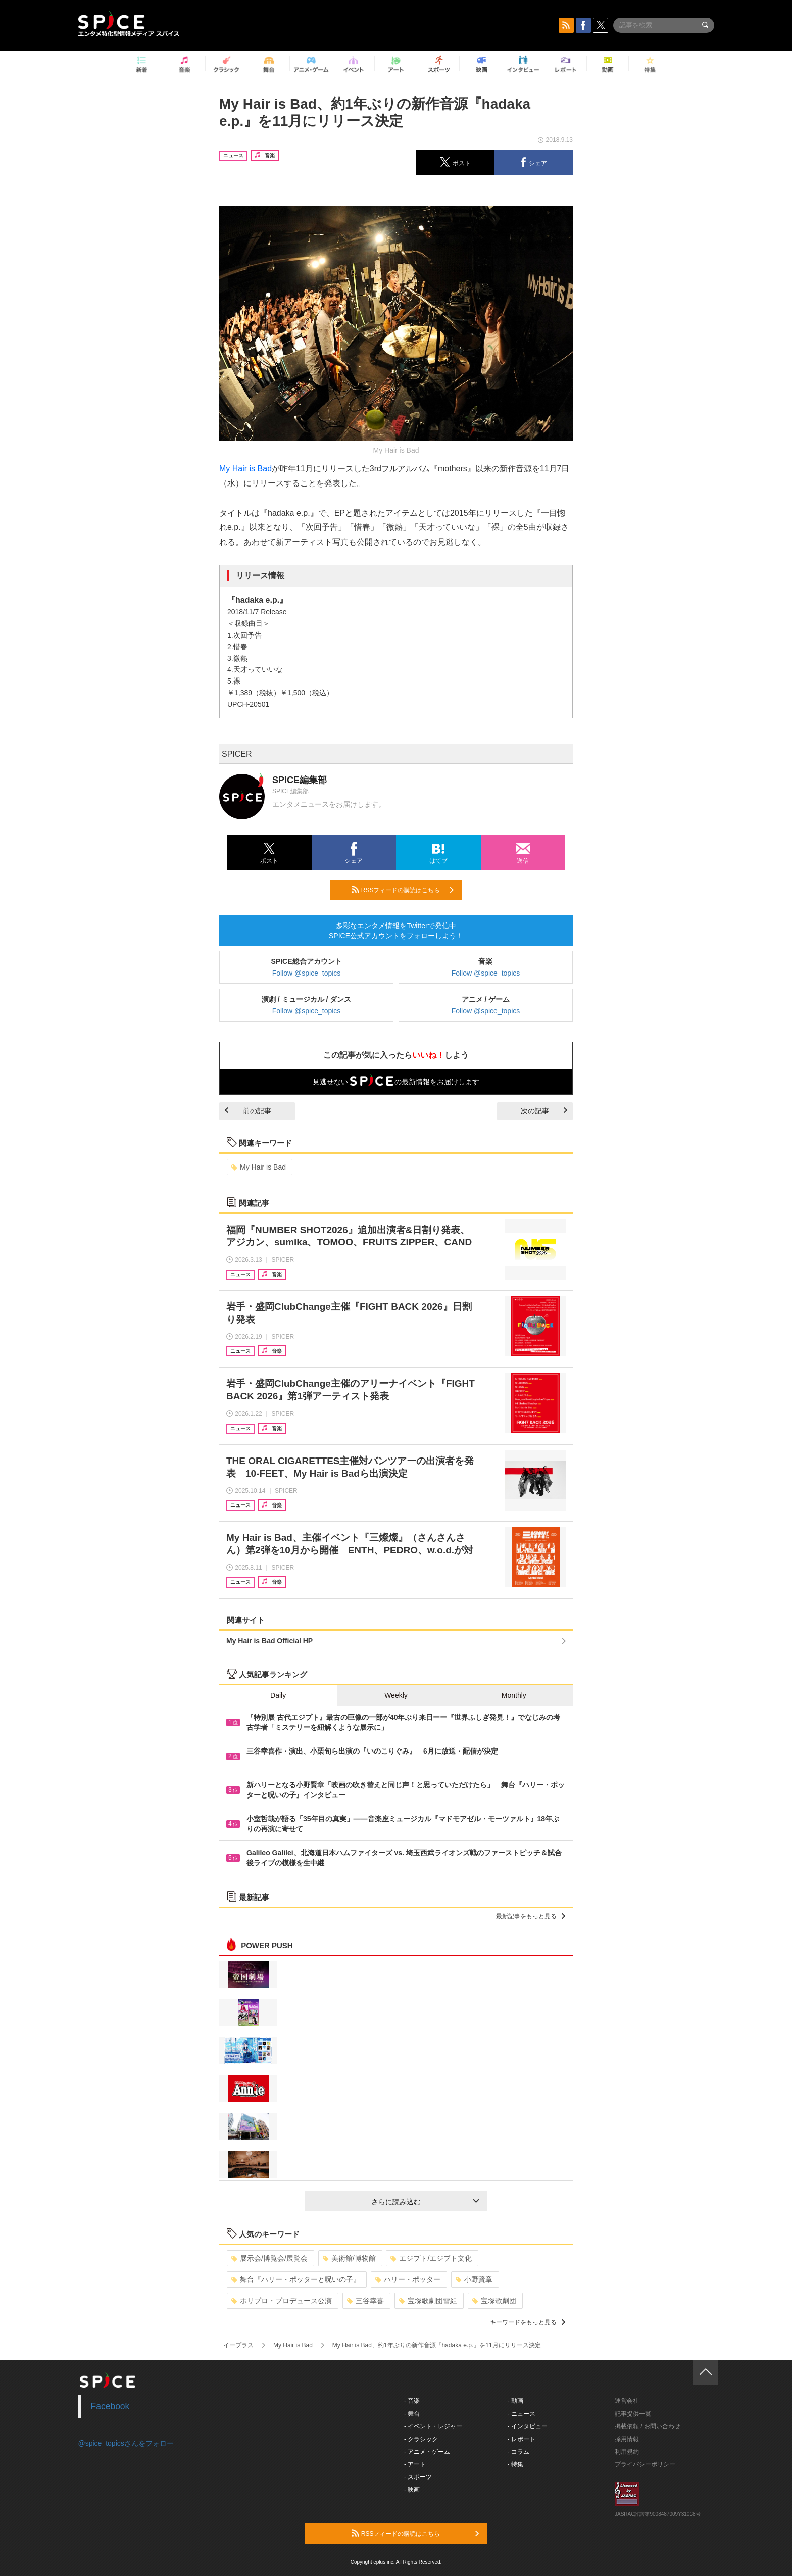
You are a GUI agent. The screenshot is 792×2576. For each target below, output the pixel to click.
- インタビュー (528, 2426)
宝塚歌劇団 (494, 2301)
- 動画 (515, 2400)
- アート (415, 2464)
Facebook (110, 2406)
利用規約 (627, 2451)
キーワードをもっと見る (527, 2322)
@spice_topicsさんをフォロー (126, 2443)
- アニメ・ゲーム (427, 2451)
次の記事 (544, 1111)
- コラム (518, 2451)
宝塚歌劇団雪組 (428, 2301)
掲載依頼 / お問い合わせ (647, 2426)
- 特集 (515, 2464)
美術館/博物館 (349, 2258)
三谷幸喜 (365, 2301)
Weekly (396, 1695)
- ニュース (521, 2413)
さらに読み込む (425, 2202)
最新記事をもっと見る (530, 1916)
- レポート (521, 2439)
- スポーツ (418, 2477)
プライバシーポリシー (645, 2464)
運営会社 (627, 2400)
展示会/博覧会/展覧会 (269, 2258)
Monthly (514, 1695)
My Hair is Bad (245, 468)
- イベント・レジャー (433, 2426)
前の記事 (248, 1111)
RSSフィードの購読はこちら (403, 890)
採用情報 (627, 2439)
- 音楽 (412, 2400)
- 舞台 (412, 2413)
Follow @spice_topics (306, 973)
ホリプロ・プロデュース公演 (281, 2301)
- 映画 (412, 2489)
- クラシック (421, 2439)
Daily (278, 1695)
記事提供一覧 (633, 2413)
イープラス (238, 2345)
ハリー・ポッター (407, 2279)
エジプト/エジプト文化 (431, 2258)
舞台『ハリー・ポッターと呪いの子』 (295, 2279)
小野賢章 (474, 2279)
